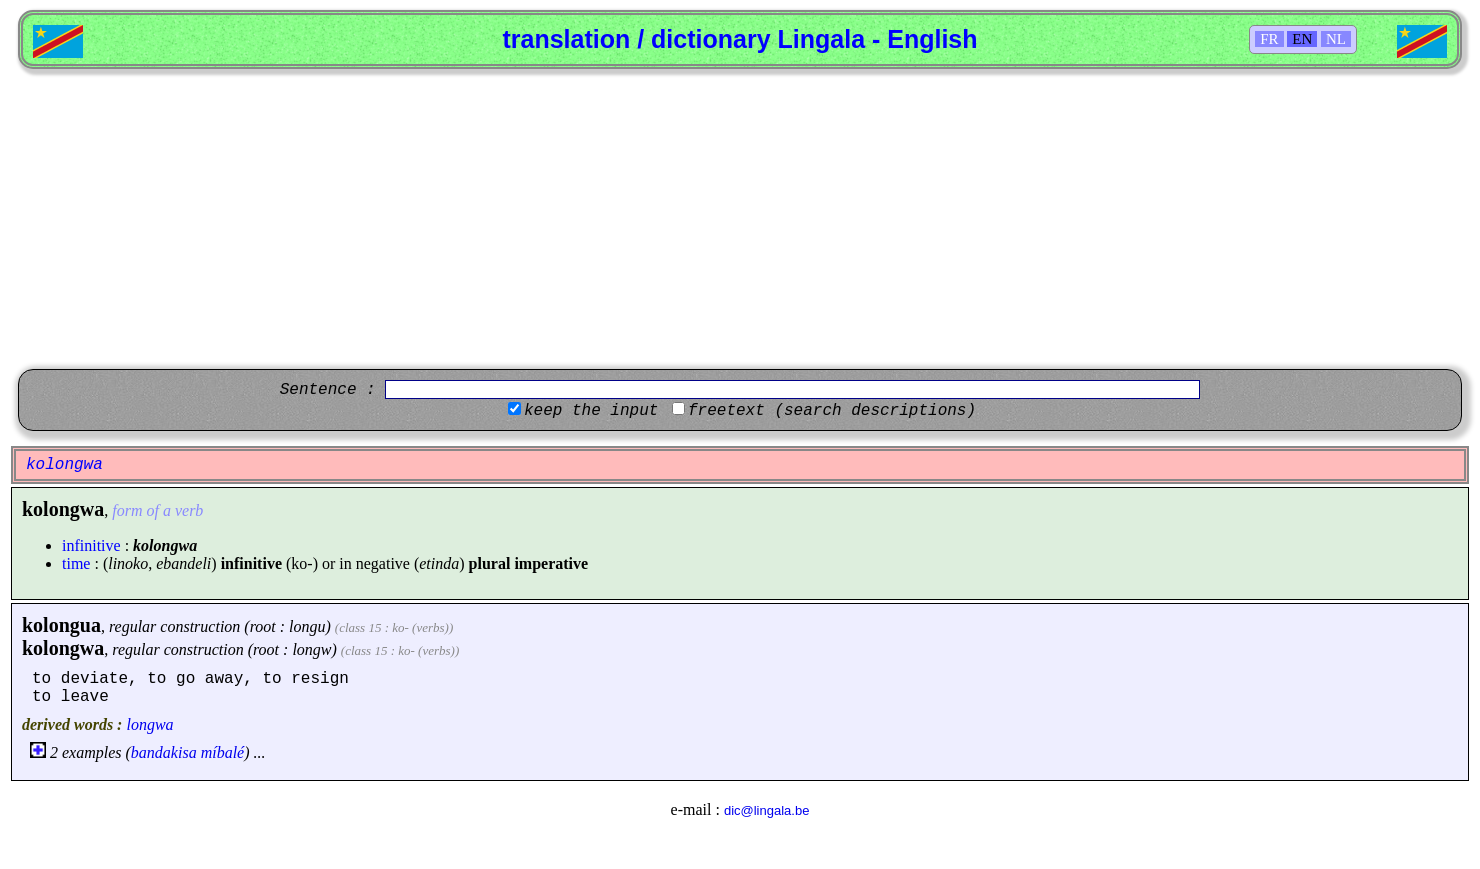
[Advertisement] (740, 219)
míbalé (223, 752)
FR (1269, 39)
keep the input (591, 411)
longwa (149, 724)
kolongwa (63, 648)
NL (1336, 39)
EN (1302, 39)
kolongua (61, 625)
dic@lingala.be (766, 810)
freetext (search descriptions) (832, 411)
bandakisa (164, 752)
